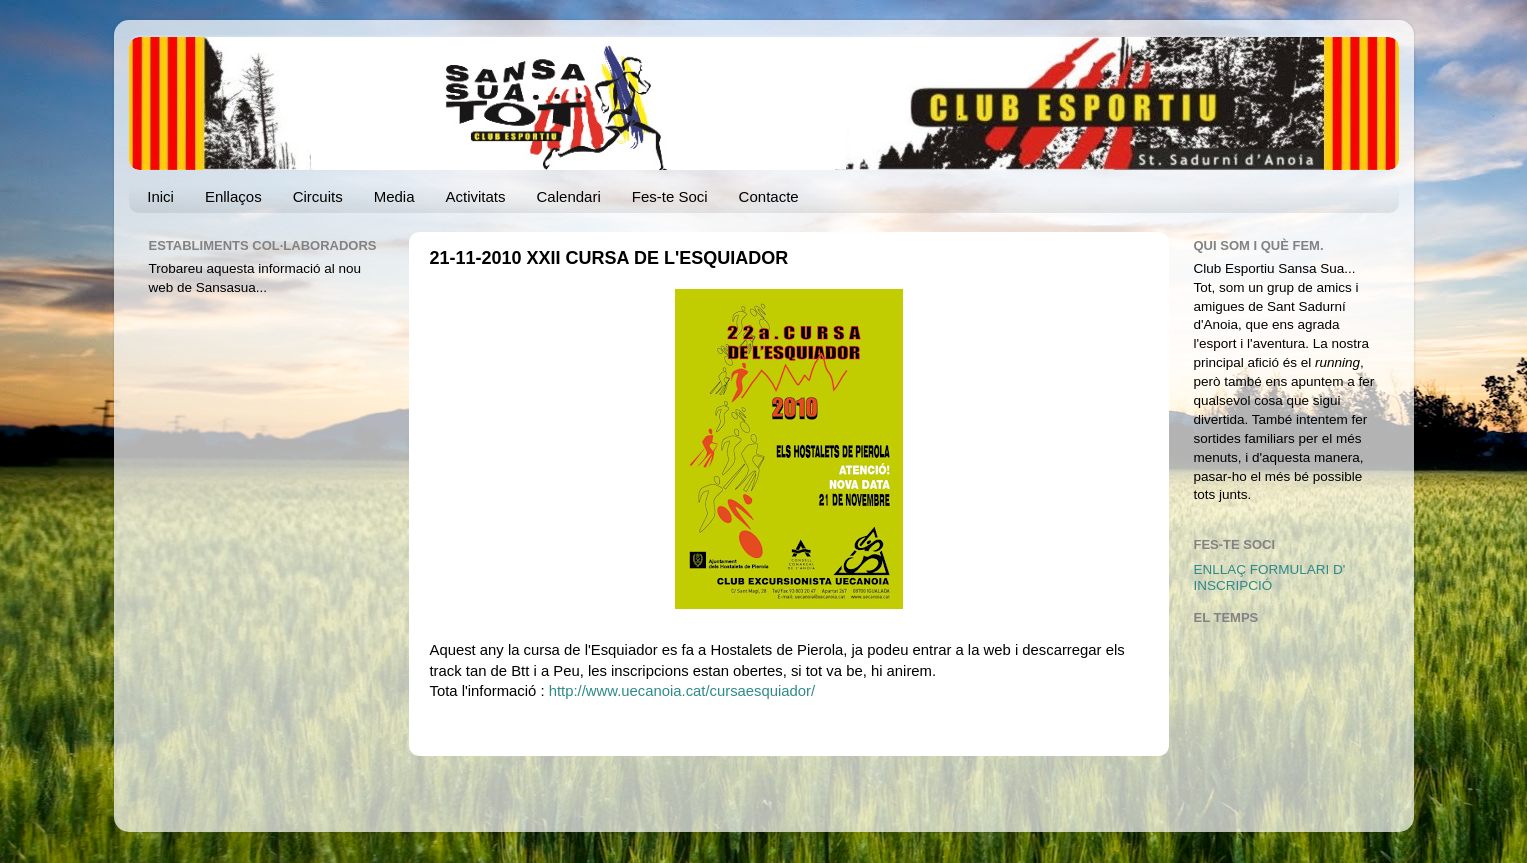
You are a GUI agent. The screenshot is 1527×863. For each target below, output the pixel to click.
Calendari (569, 196)
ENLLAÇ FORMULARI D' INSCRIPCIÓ (1270, 577)
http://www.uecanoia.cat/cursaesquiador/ (682, 691)
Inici (160, 196)
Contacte (769, 196)
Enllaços (233, 196)
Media (394, 196)
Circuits (318, 196)
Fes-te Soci (670, 196)
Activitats (476, 196)
